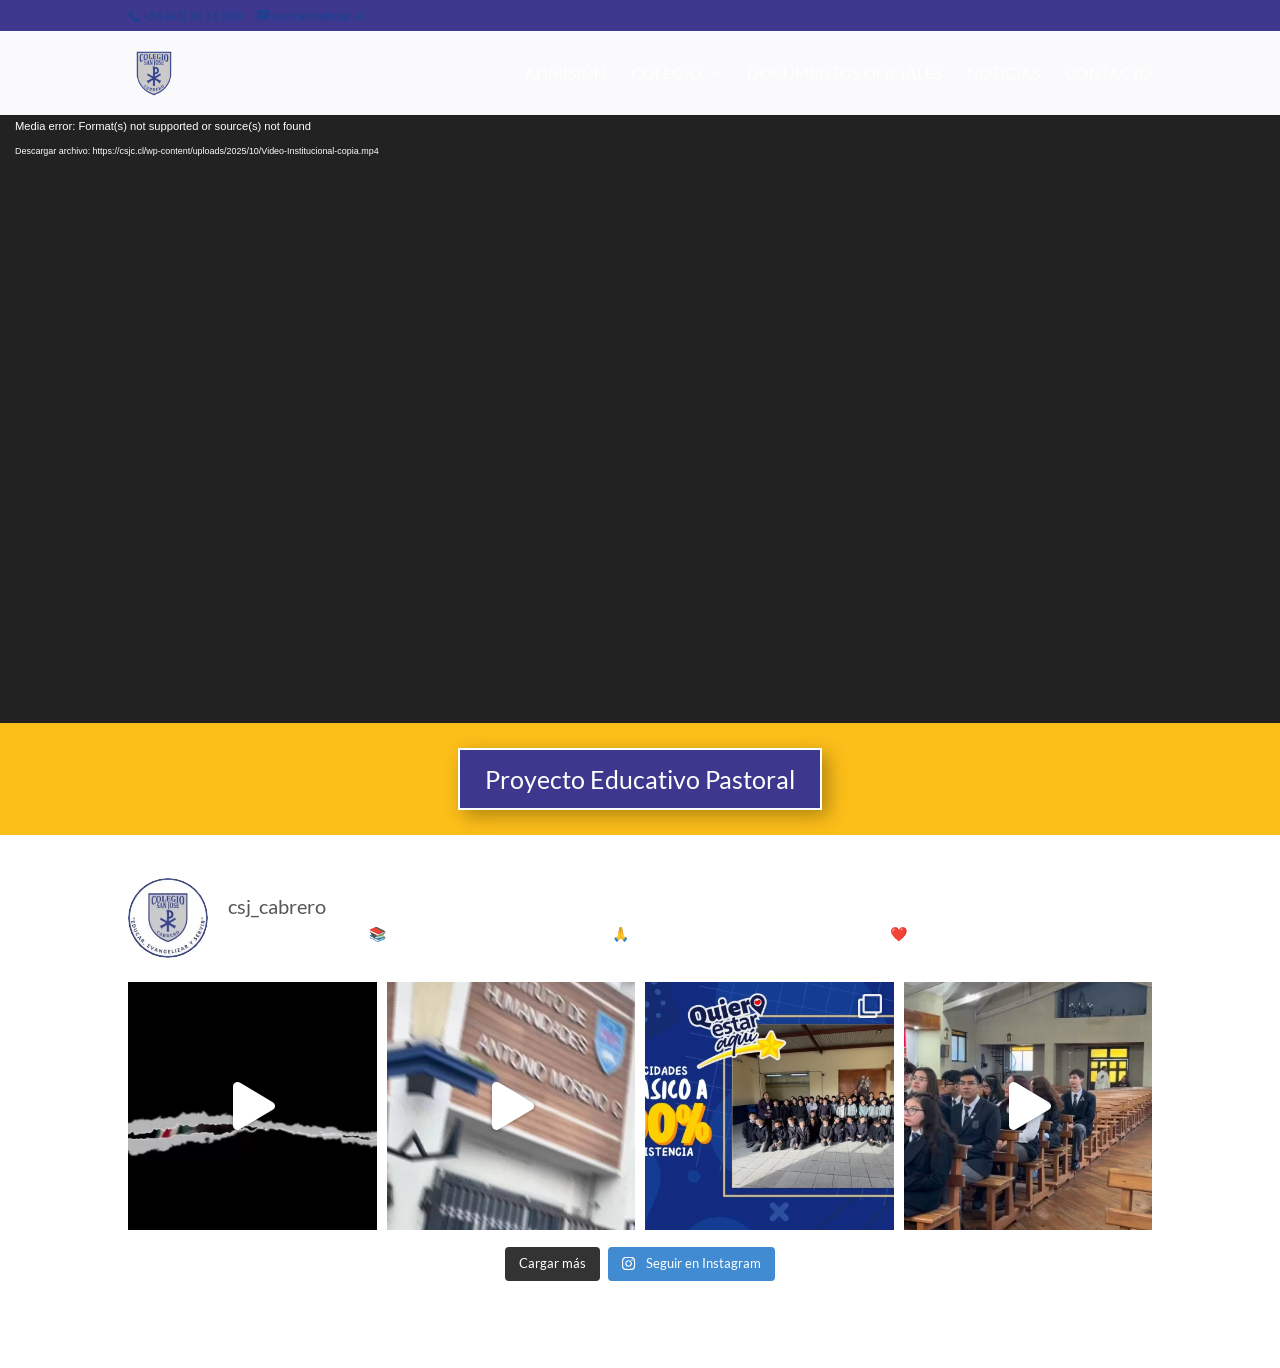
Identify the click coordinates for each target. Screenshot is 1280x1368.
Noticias (1003, 74)
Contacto (1108, 74)
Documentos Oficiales (844, 74)
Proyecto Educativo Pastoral (640, 779)
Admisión (565, 74)
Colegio (666, 74)
